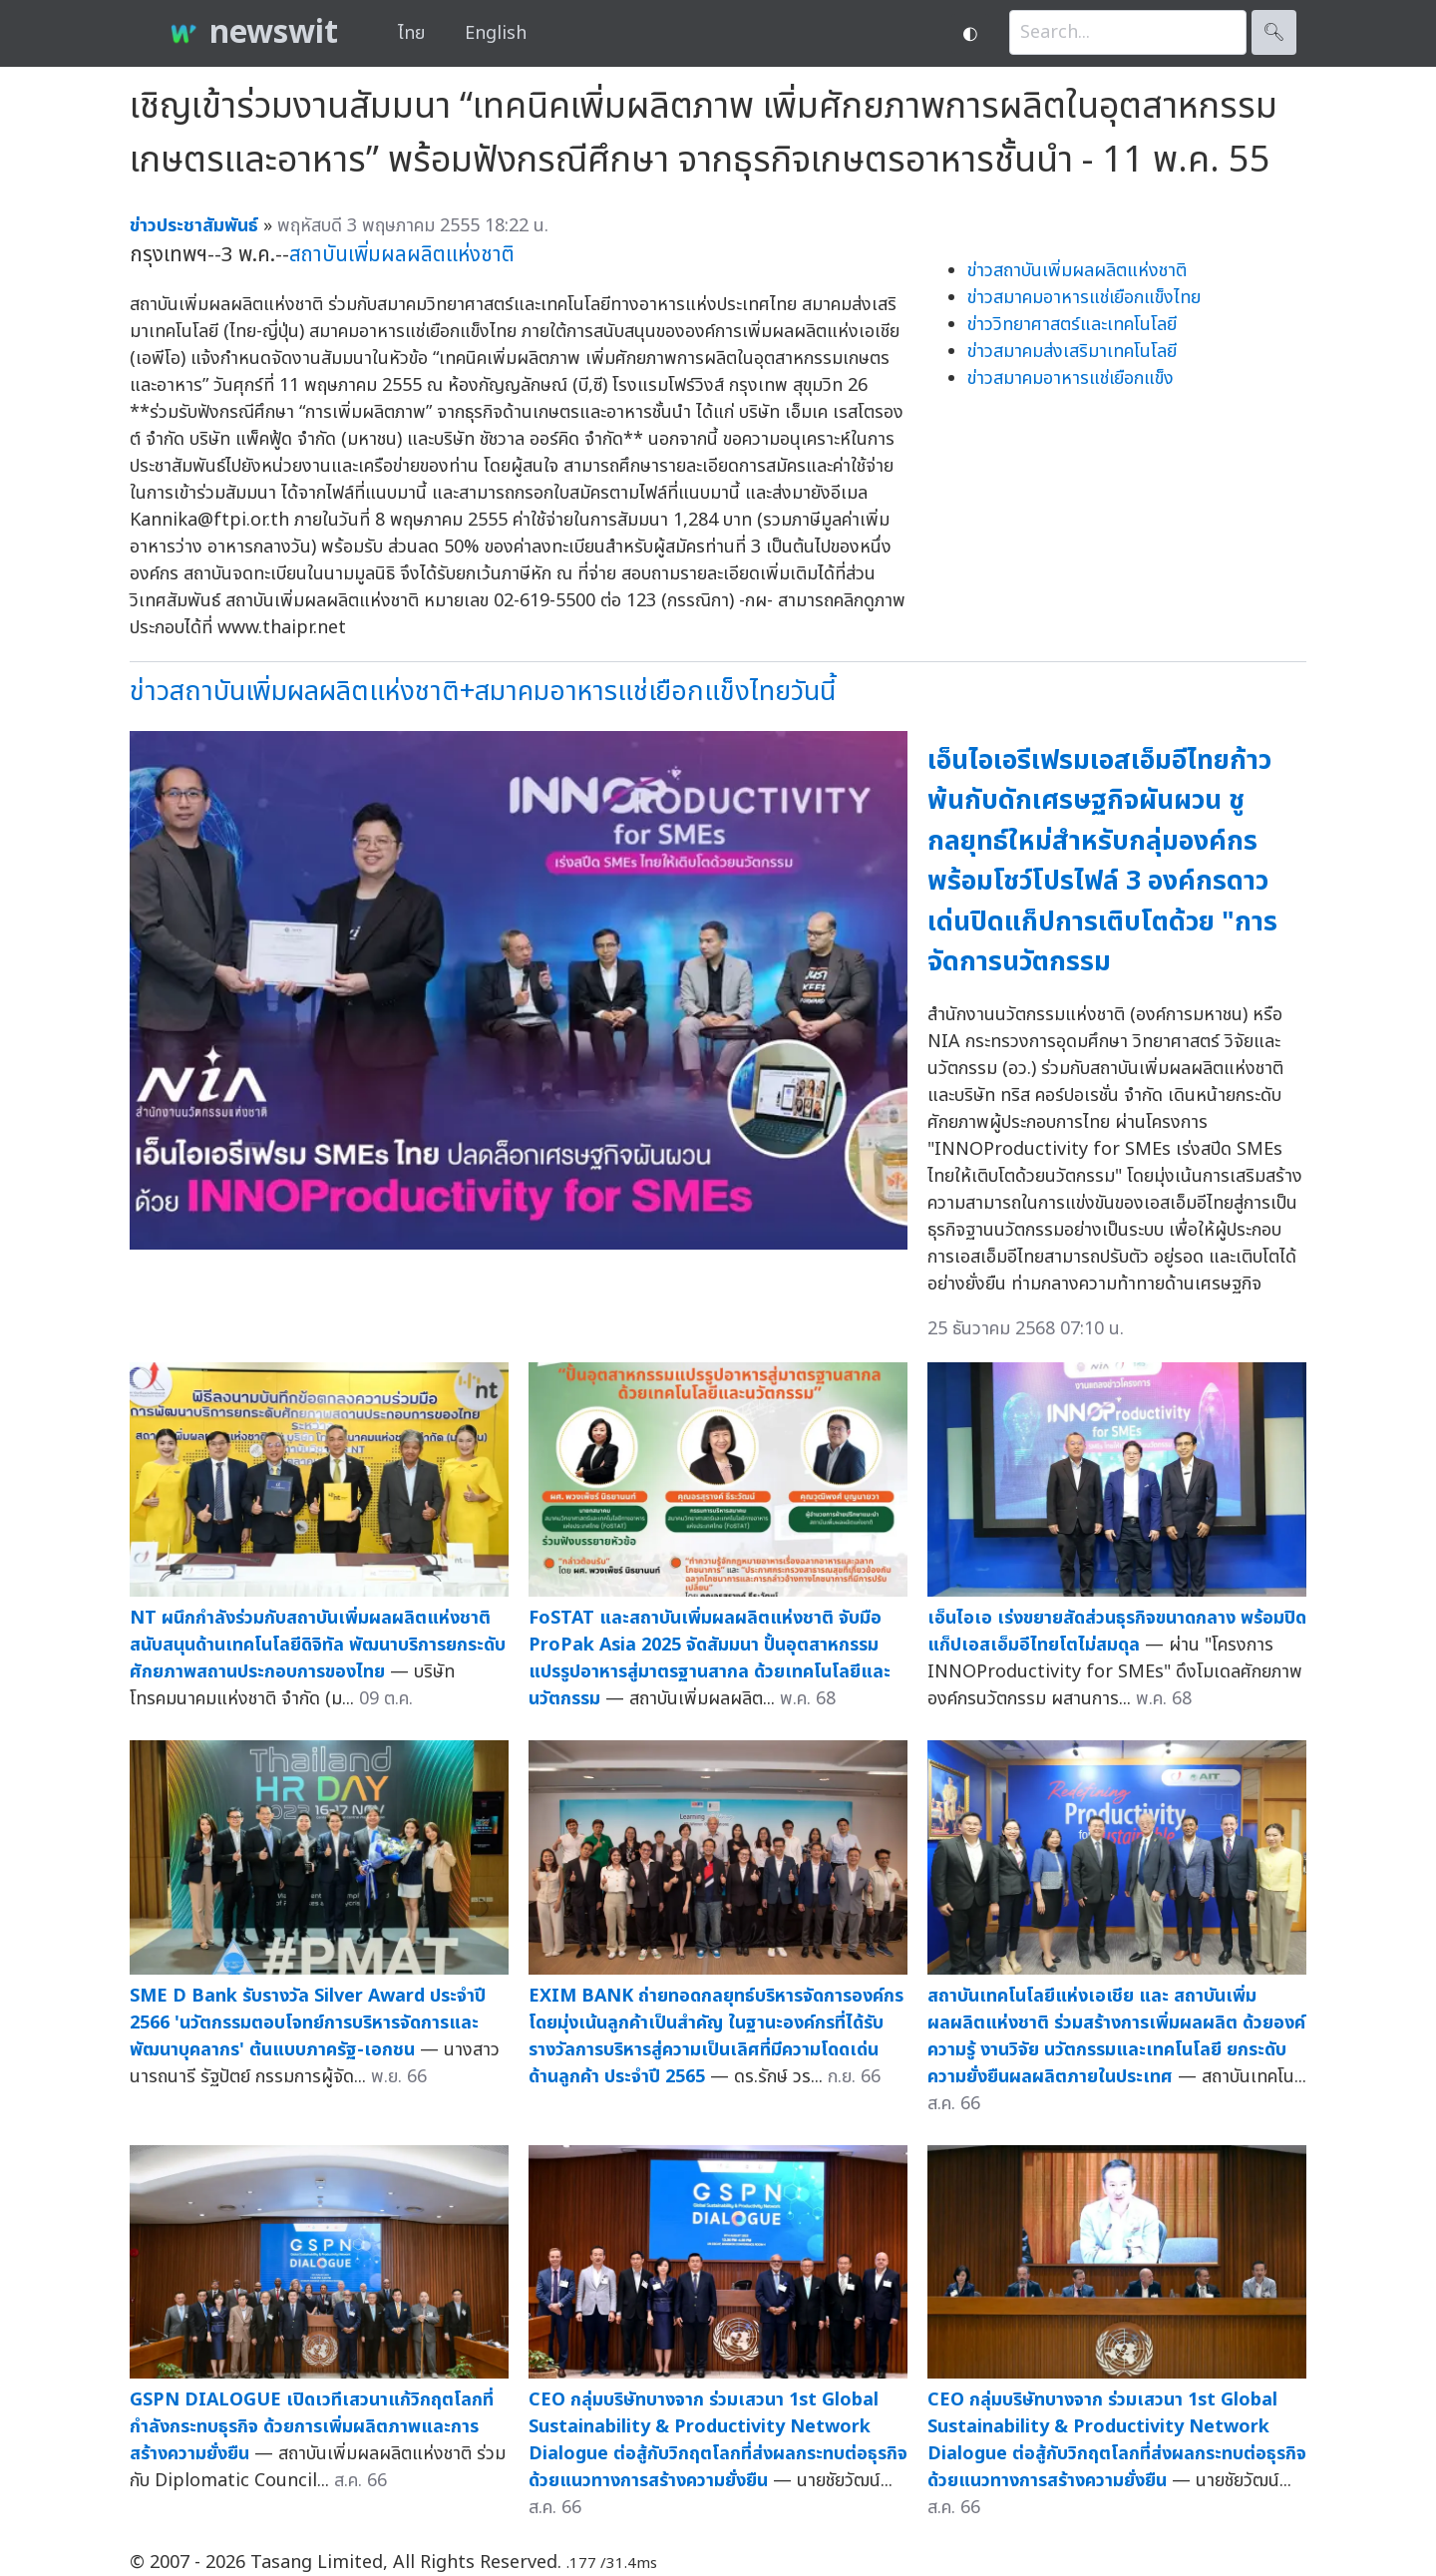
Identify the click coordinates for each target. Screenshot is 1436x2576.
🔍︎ (1273, 32)
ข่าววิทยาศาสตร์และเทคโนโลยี (1072, 324)
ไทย (411, 33)
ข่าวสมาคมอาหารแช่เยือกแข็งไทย (1084, 297)
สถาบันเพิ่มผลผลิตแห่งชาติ (402, 254)
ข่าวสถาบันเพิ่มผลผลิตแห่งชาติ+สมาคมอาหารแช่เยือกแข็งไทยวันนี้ (483, 691)
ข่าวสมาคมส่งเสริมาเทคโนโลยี (1072, 351)
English (496, 33)
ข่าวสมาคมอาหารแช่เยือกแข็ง (1070, 378)
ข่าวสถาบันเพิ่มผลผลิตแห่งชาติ (1077, 270)
